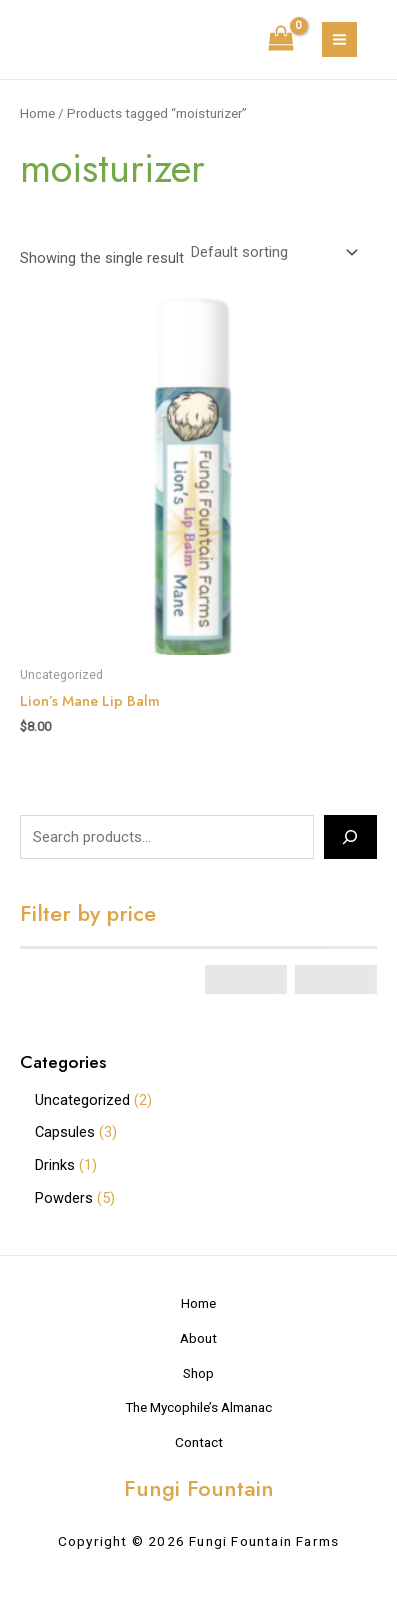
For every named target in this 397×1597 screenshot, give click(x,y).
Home (37, 113)
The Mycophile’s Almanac (198, 1407)
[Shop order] (272, 252)
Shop (198, 1373)
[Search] (350, 837)
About (198, 1338)
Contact (199, 1442)
